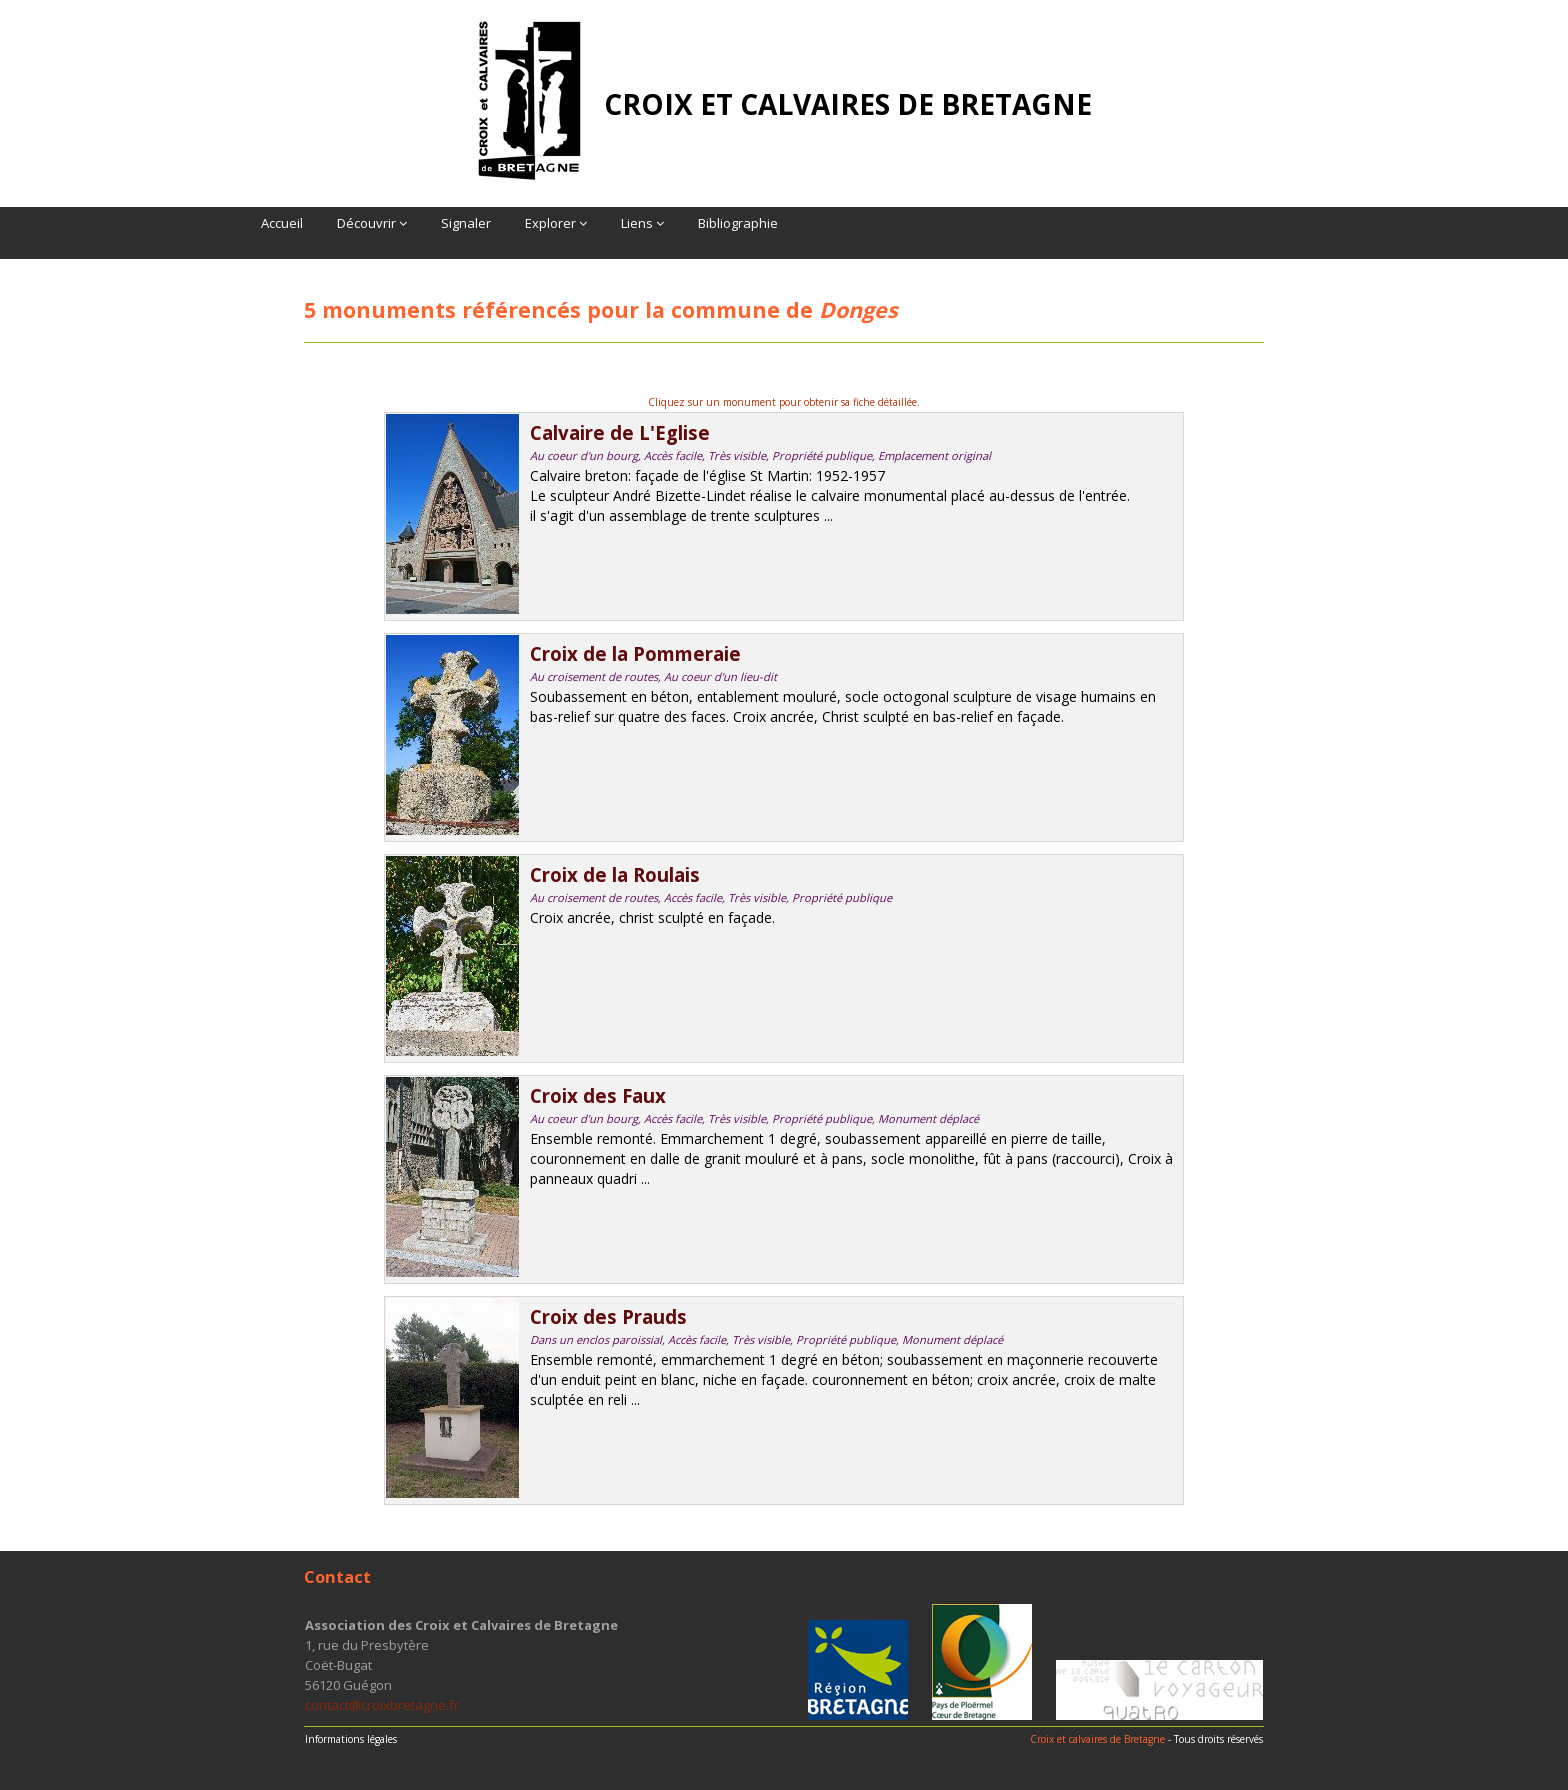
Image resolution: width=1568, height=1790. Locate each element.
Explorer (556, 223)
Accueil (282, 223)
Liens (642, 223)
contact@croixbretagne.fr (382, 1705)
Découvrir (372, 223)
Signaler (466, 223)
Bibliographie (738, 223)
